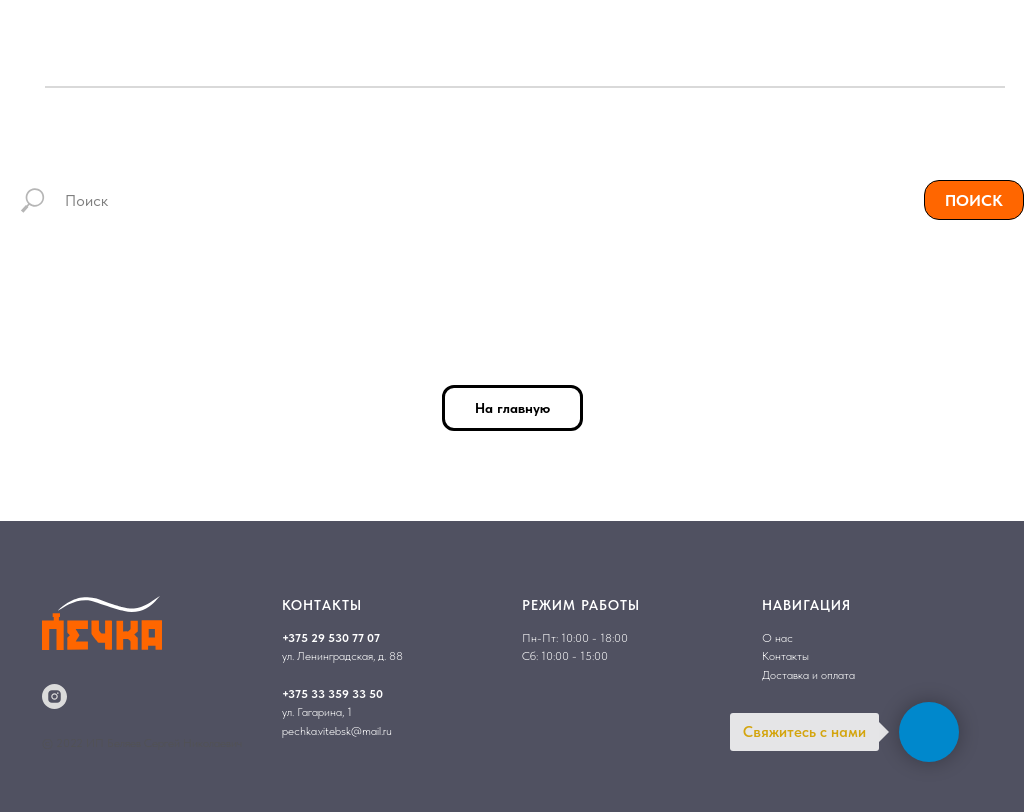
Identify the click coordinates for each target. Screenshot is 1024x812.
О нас (777, 638)
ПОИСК (974, 200)
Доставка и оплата (808, 675)
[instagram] (54, 696)
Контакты (785, 656)
